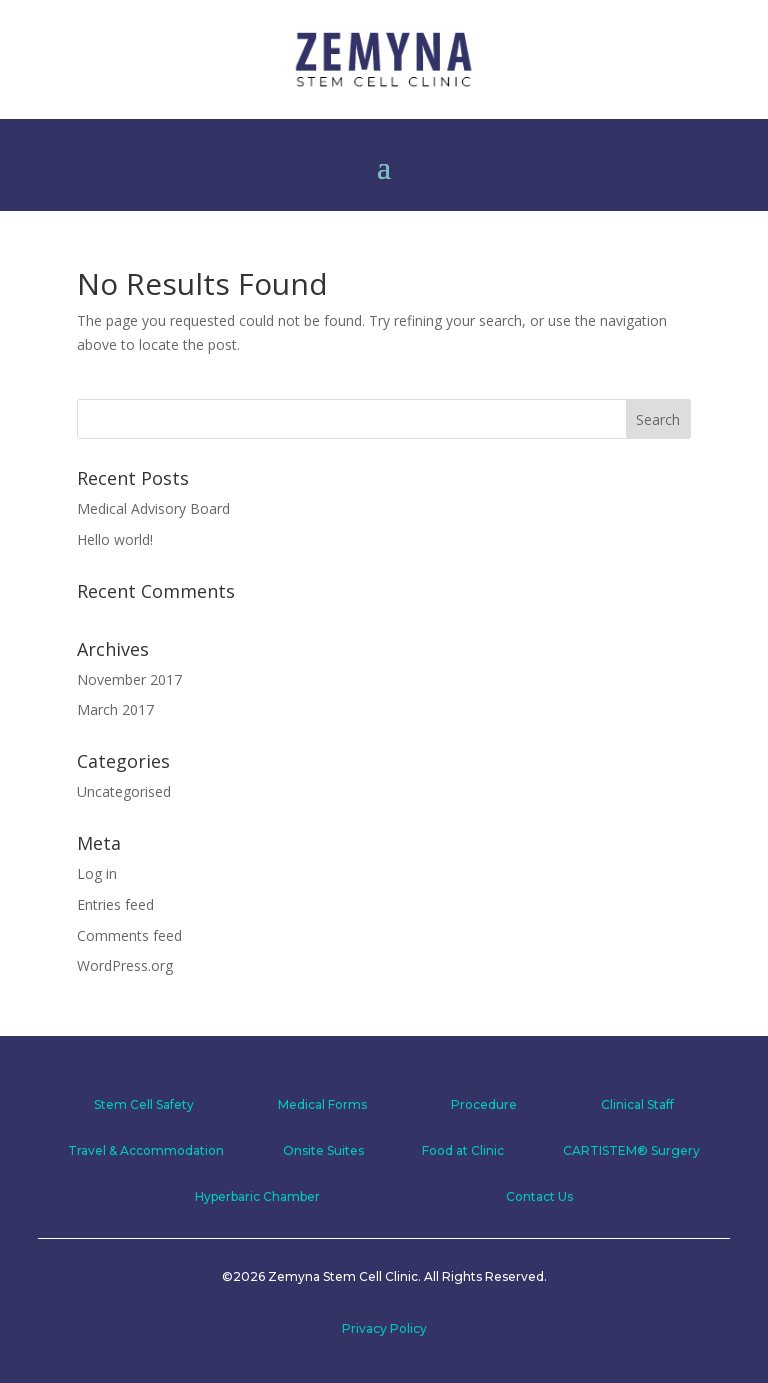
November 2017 (129, 679)
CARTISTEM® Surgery (631, 1150)
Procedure (484, 1104)
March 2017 (115, 709)
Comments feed (129, 935)
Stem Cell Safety (144, 1104)
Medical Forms (322, 1104)
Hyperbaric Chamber (257, 1196)
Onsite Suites (323, 1150)
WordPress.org (125, 965)
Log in (97, 873)
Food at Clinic (463, 1150)
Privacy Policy (384, 1328)
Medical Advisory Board (153, 508)
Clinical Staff (637, 1104)
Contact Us (539, 1196)
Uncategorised (124, 791)
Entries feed (115, 904)
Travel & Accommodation (146, 1150)
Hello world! (115, 539)
